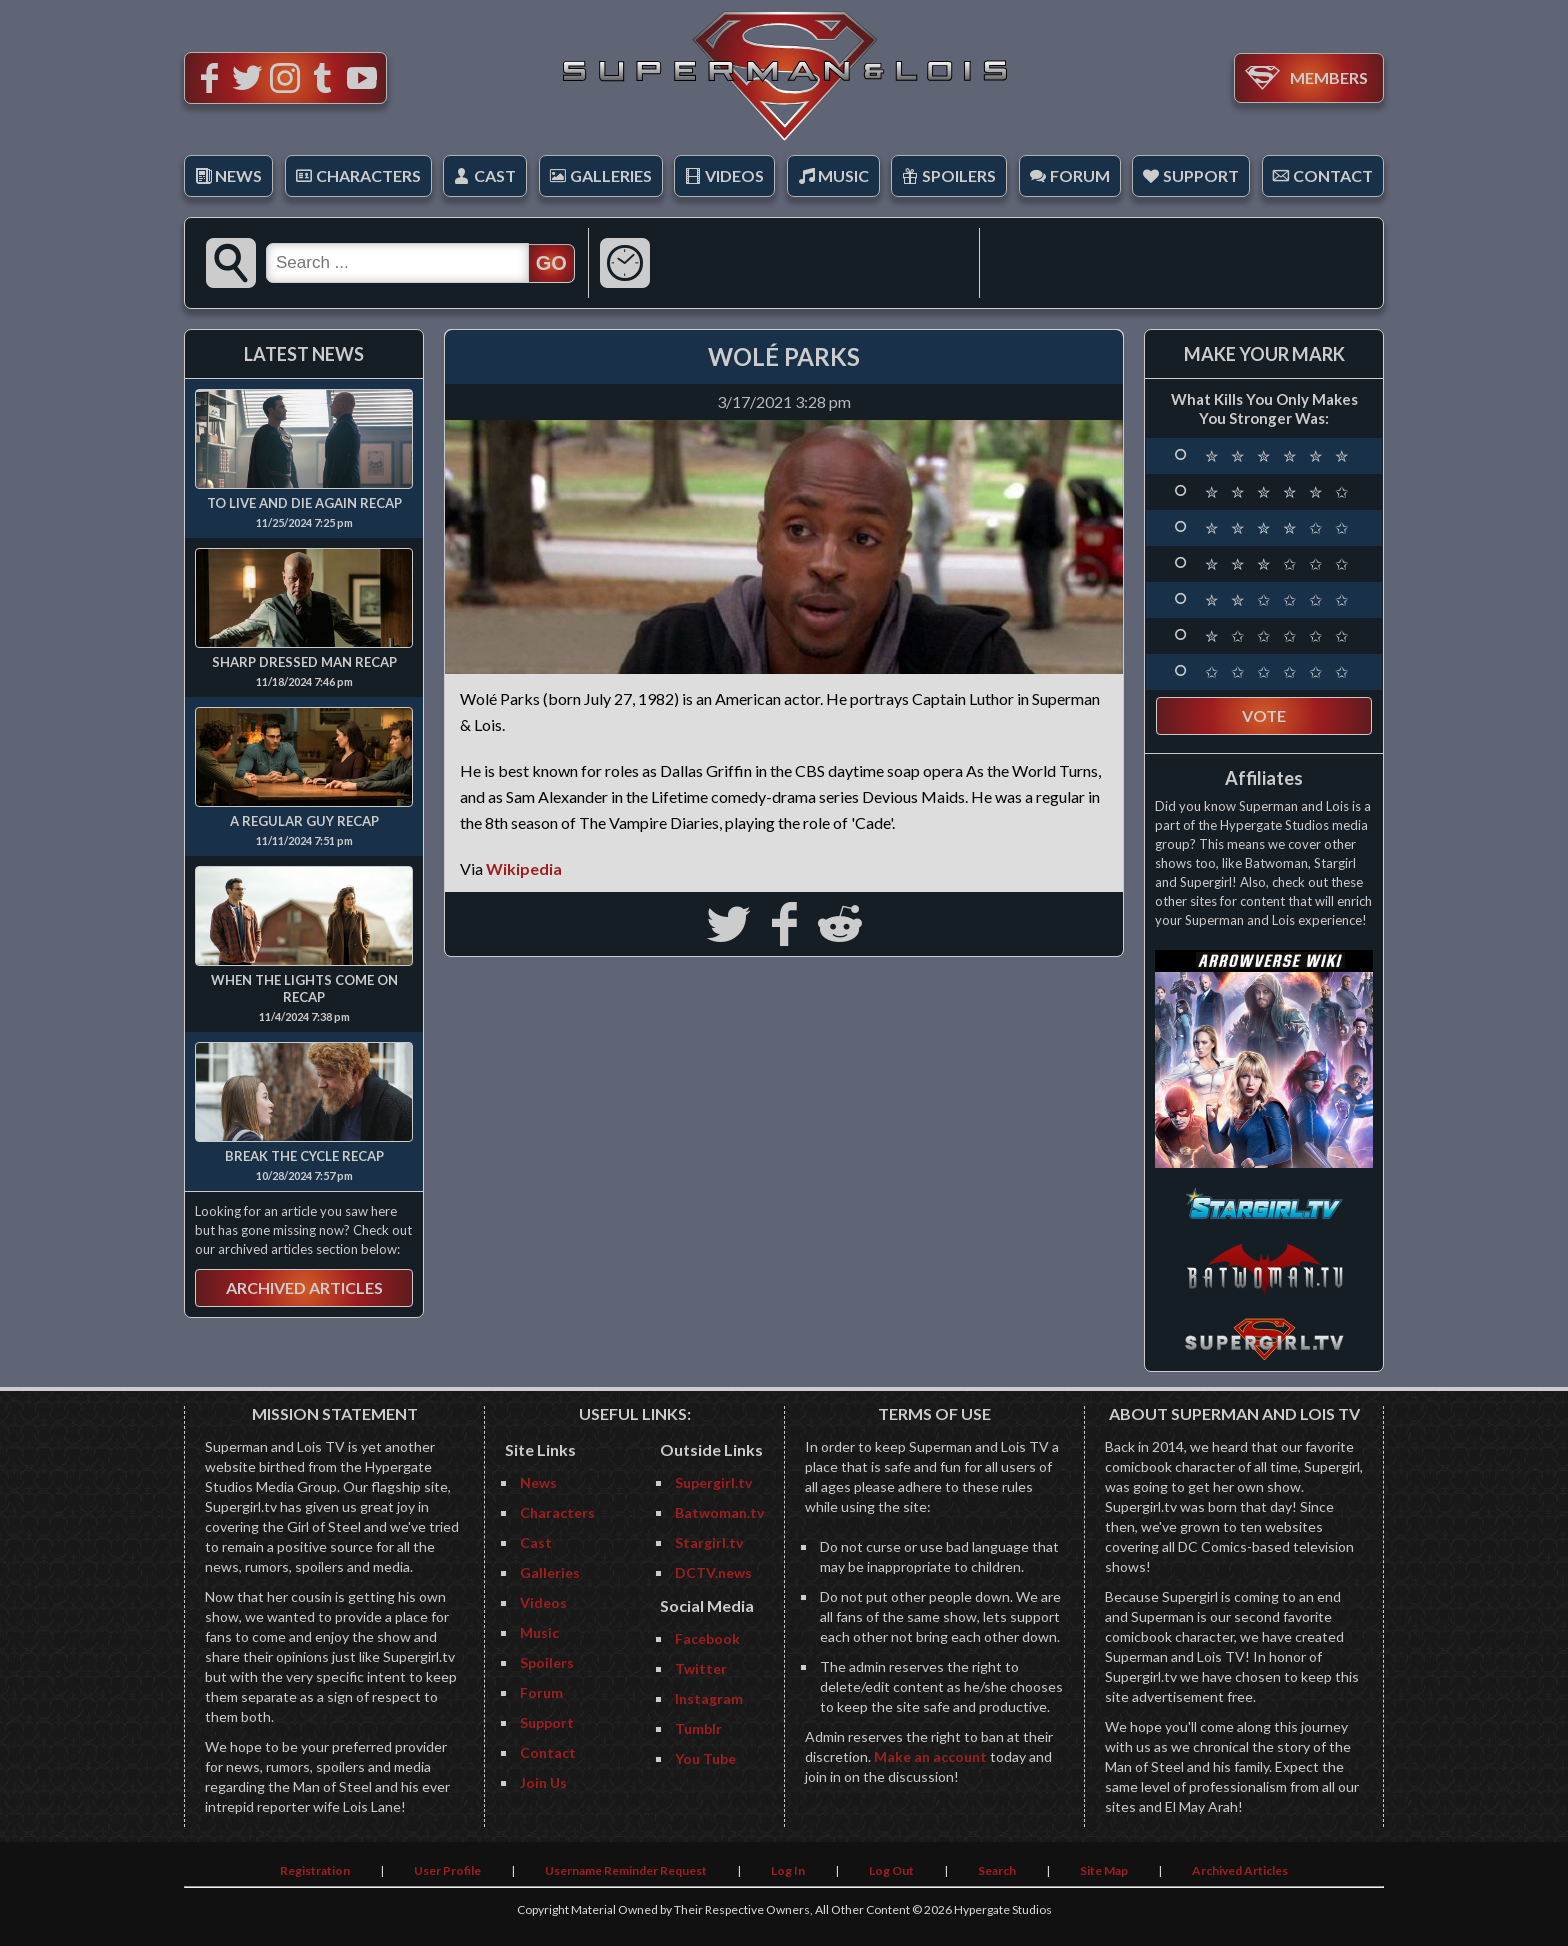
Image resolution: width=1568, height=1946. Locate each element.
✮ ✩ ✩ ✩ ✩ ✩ (1279, 636)
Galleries (611, 175)
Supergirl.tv (713, 1482)
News (238, 175)
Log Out (891, 1870)
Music (843, 175)
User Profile (447, 1870)
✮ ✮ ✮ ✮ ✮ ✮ (1279, 456)
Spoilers (959, 175)
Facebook (707, 1638)
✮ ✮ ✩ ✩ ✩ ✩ (1279, 600)
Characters (368, 175)
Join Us (543, 1782)
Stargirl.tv (709, 1542)
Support (1201, 175)
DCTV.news (713, 1572)
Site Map (1104, 1870)
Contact (1333, 175)
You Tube (705, 1758)
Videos (734, 175)
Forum (1080, 175)
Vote (1264, 715)
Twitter (701, 1668)
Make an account (930, 1756)
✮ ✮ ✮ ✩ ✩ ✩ (1279, 564)
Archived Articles (304, 1287)
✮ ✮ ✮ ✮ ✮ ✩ (1279, 492)
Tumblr (698, 1728)
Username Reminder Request (626, 1870)
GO (551, 263)
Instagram (709, 1698)
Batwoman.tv (719, 1512)
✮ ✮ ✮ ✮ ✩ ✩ (1279, 528)
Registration (315, 1870)
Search (997, 1870)
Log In (788, 1870)
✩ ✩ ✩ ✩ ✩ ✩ (1279, 672)
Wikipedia (524, 868)
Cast (495, 175)
